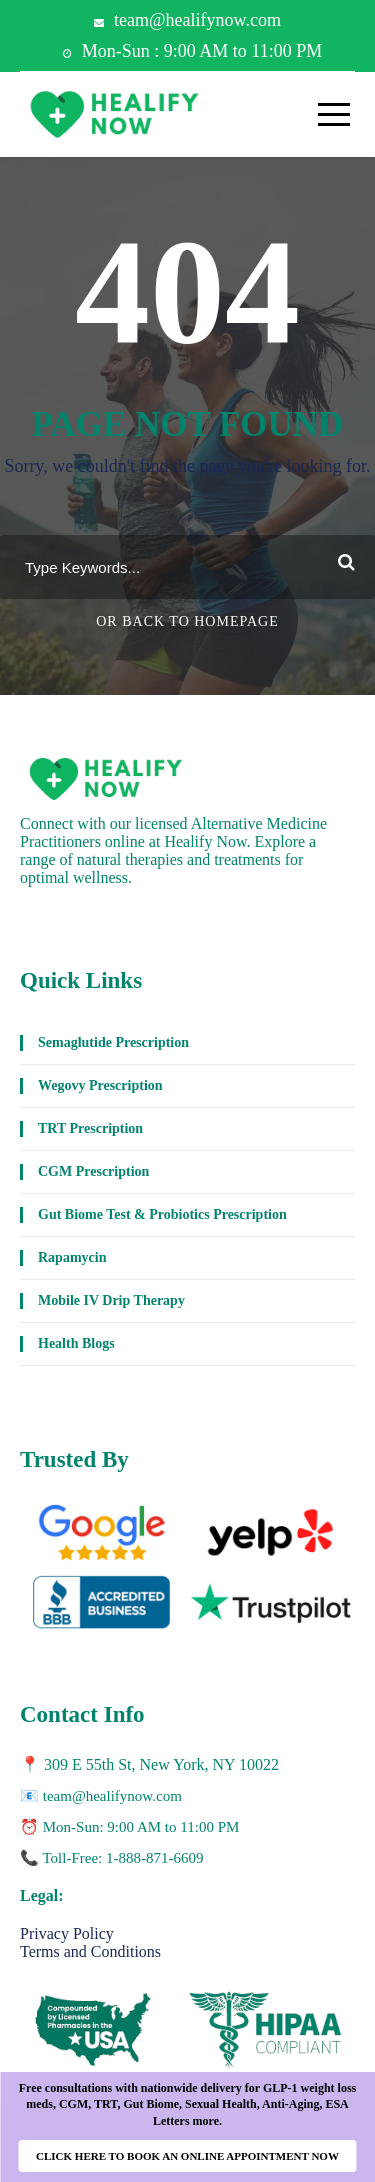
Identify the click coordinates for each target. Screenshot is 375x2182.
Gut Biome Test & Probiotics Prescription (162, 1214)
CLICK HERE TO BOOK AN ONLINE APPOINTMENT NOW (187, 2156)
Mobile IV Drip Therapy (111, 1300)
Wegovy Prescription (100, 1085)
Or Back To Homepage (187, 621)
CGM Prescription (93, 1171)
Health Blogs (76, 1343)
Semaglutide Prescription (113, 1042)
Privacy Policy (67, 1933)
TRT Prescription (90, 1128)
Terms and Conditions (90, 1951)
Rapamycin (72, 1257)
